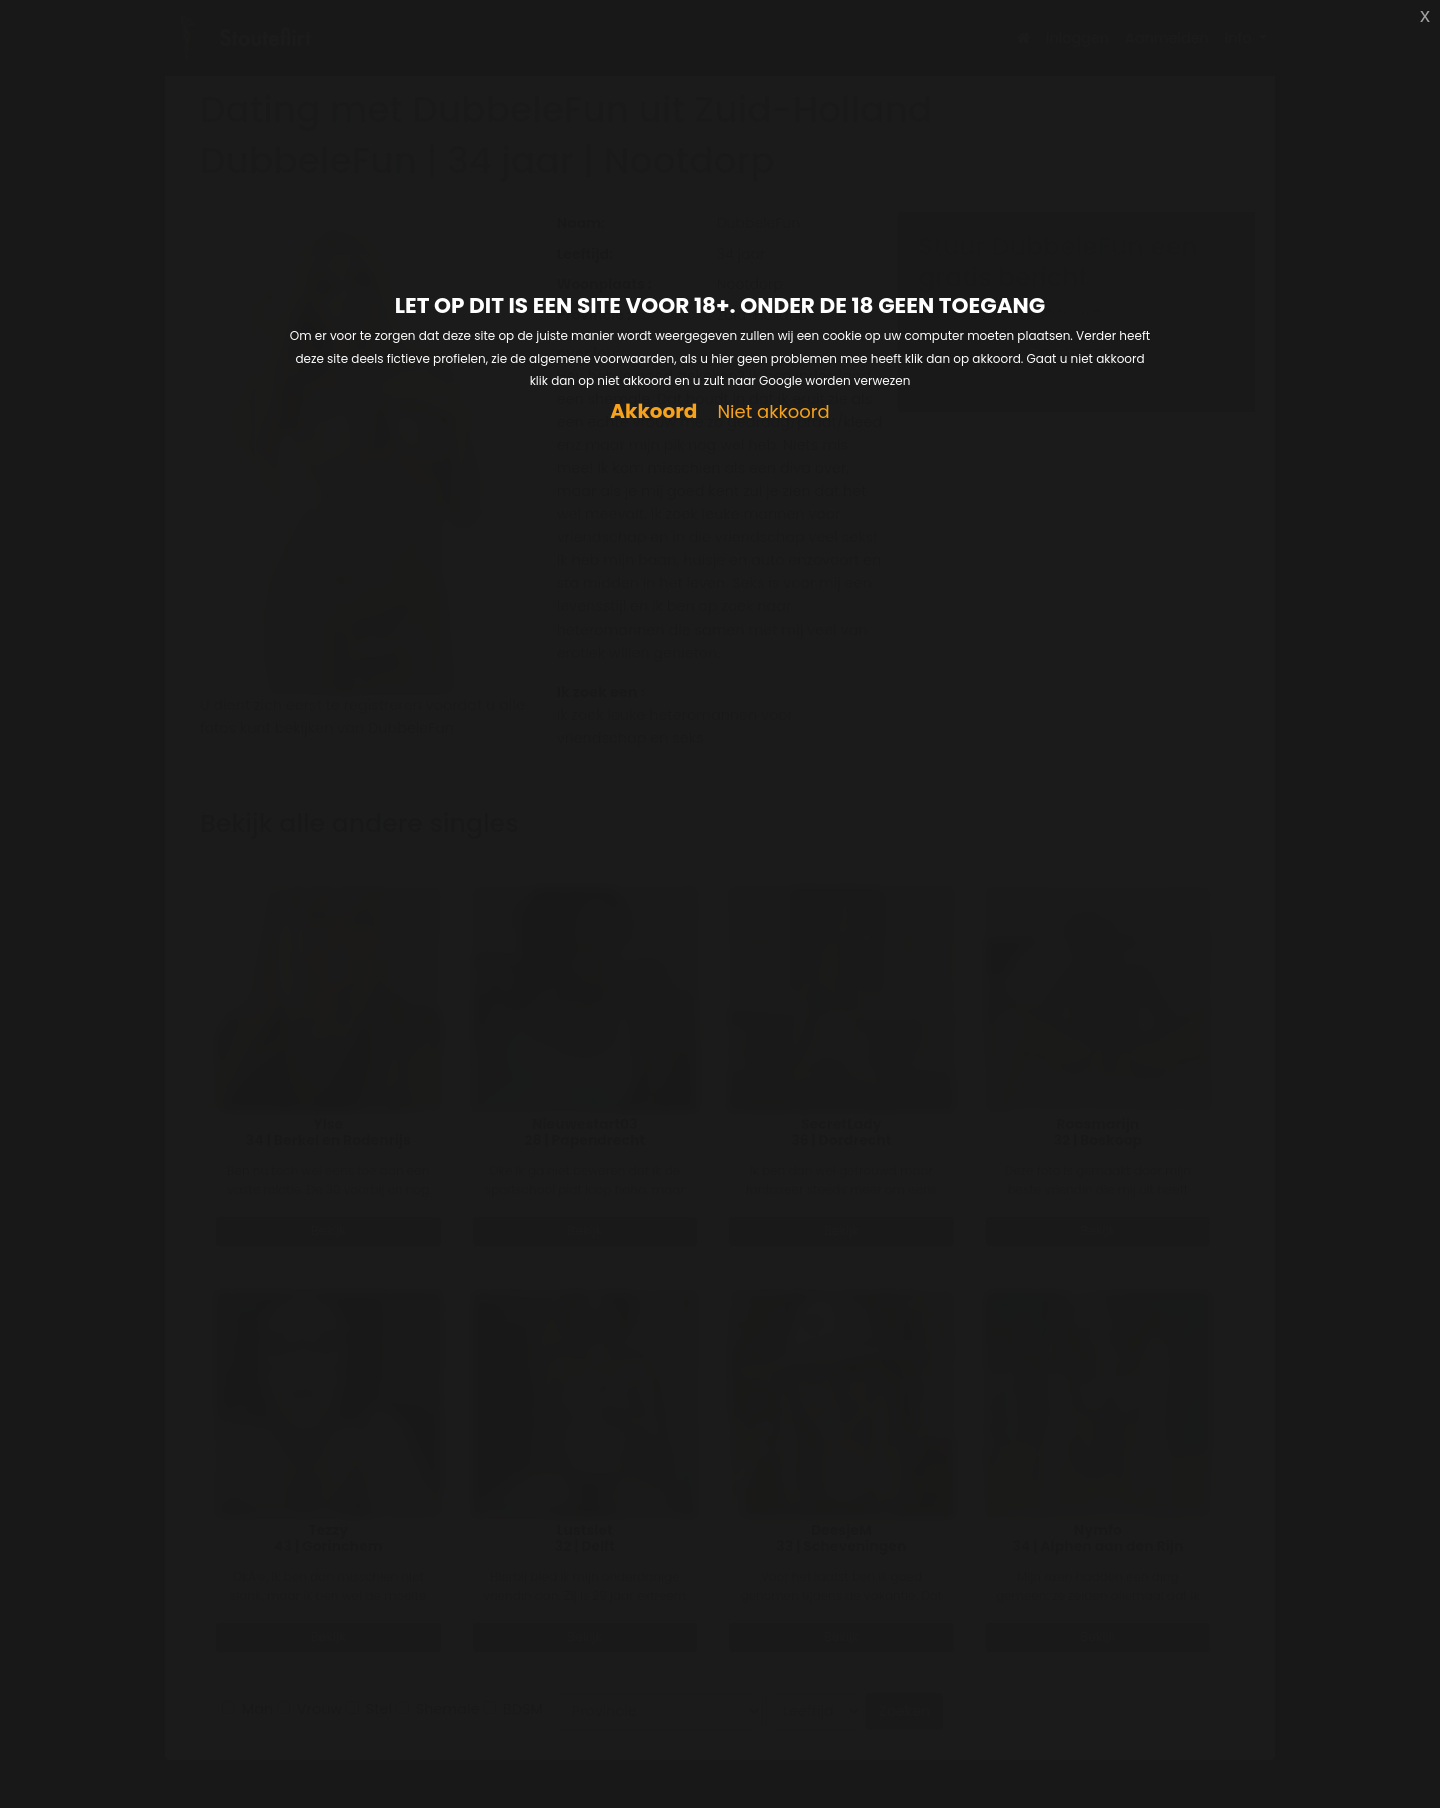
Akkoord (653, 411)
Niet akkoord (773, 412)
